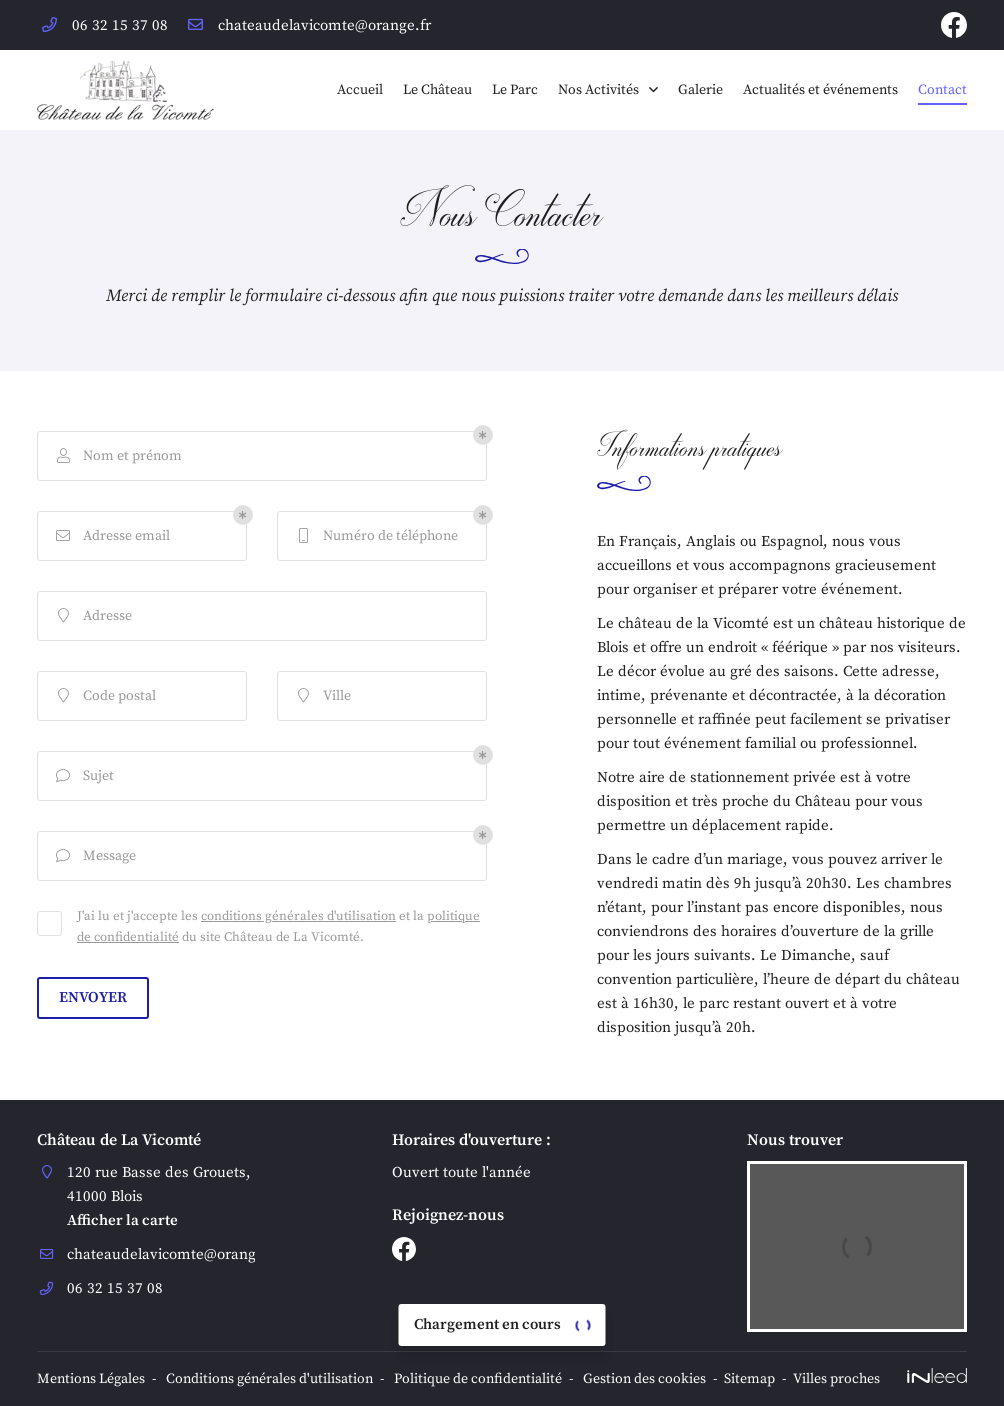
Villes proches (836, 1379)
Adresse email (111, 536)
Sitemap (749, 1379)
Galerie (700, 90)
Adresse (92, 616)
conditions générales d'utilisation (298, 916)
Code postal (104, 696)
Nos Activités (598, 90)
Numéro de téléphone (375, 536)
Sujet (83, 776)
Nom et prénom (117, 456)
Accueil (360, 90)
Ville (322, 696)
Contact (942, 90)
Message (94, 856)
